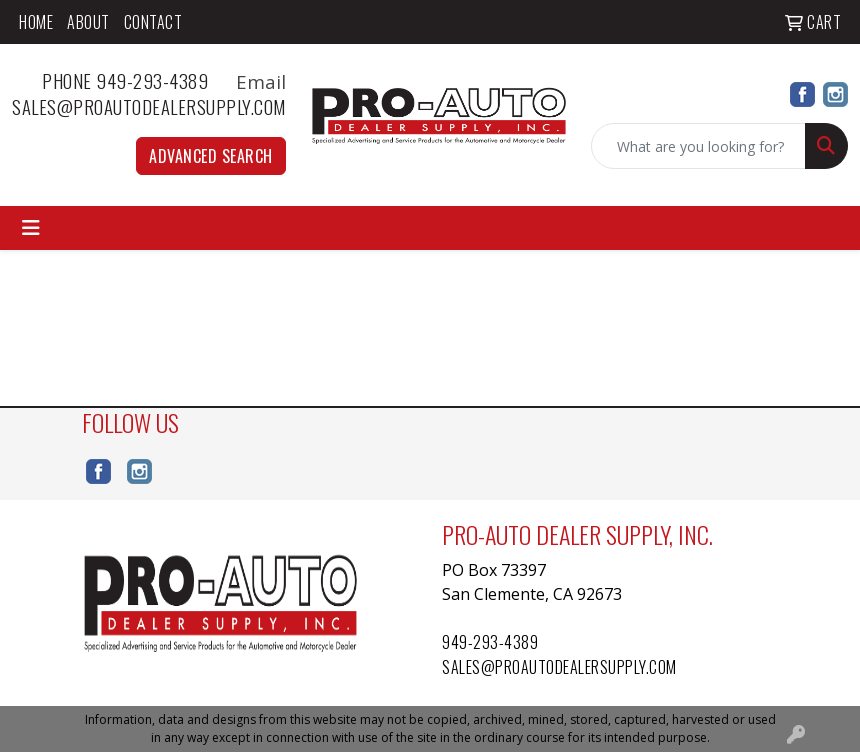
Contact (153, 22)
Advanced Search (211, 156)
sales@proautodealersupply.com (149, 106)
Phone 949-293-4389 (136, 80)
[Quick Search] (698, 146)
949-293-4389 (490, 642)
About (88, 22)
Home (36, 22)
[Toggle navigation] (31, 228)
